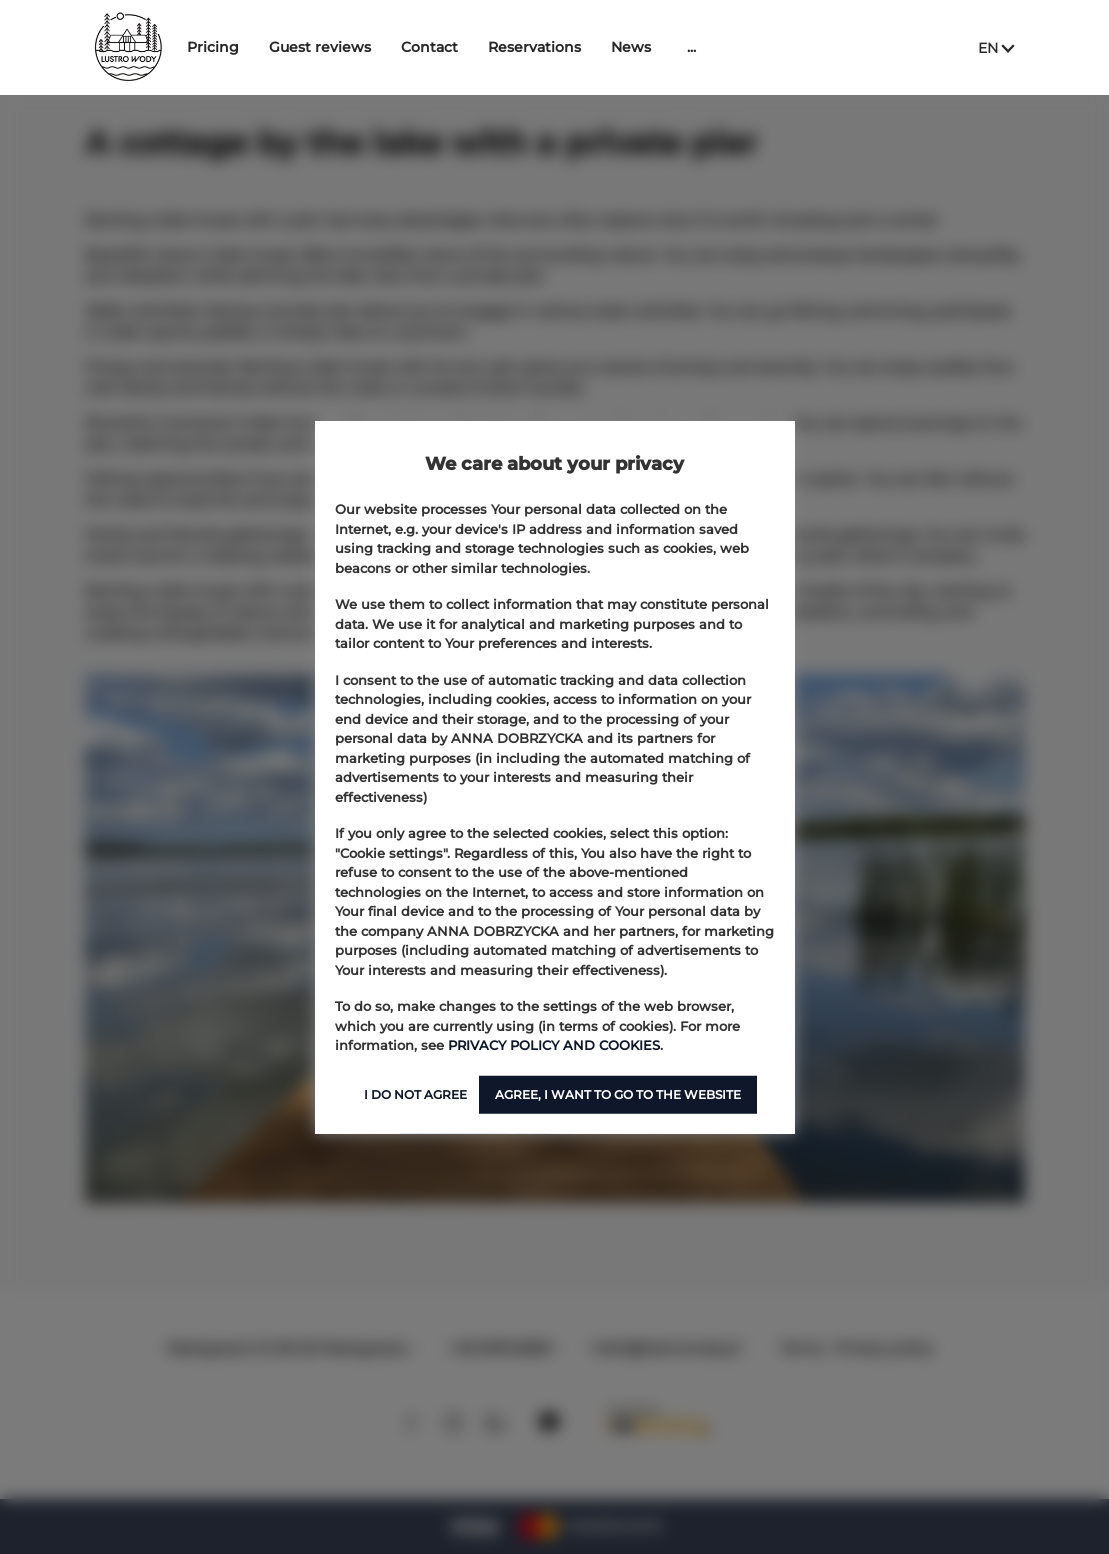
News (691, 47)
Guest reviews (380, 47)
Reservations (594, 47)
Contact (489, 47)
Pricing (273, 47)
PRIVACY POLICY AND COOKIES (554, 1045)
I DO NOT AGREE (415, 1093)
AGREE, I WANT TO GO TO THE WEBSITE (618, 1093)
